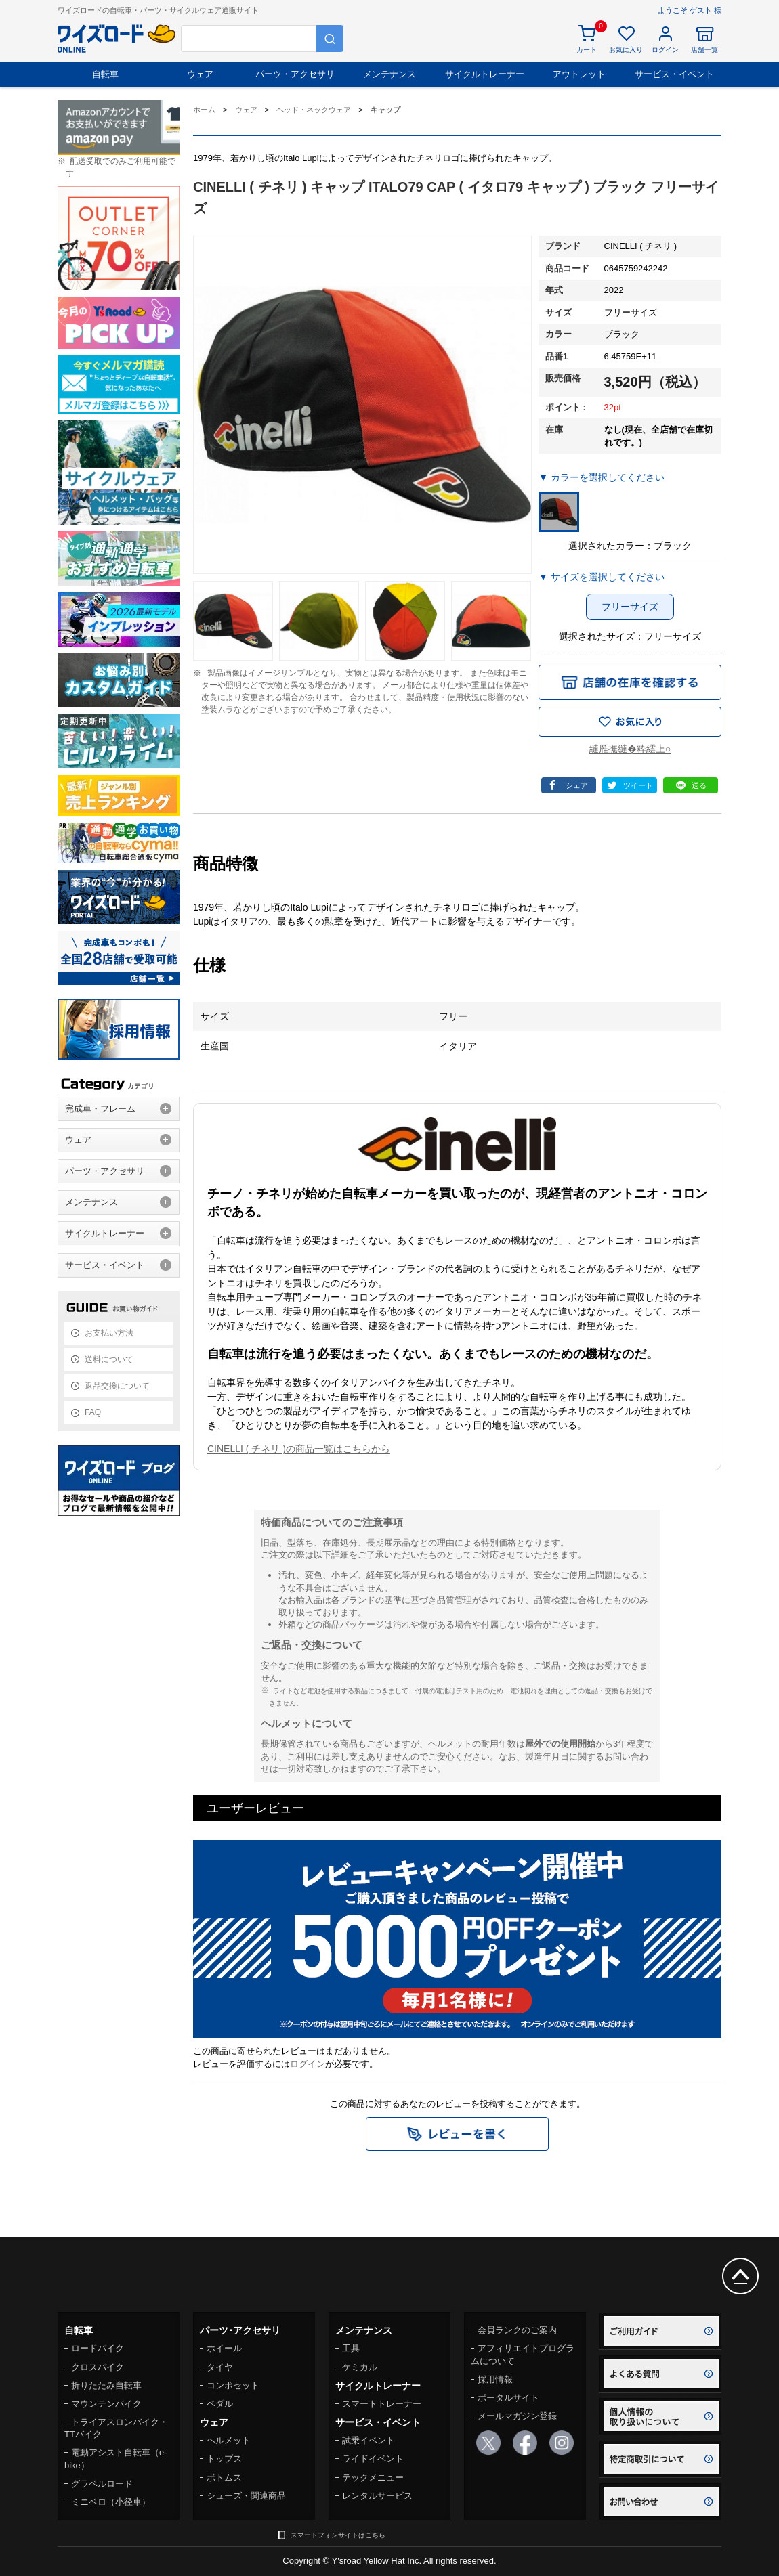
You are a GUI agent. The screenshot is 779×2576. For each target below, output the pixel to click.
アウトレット (579, 74)
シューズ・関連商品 (246, 2496)
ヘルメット (229, 2440)
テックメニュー (373, 2477)
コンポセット (233, 2385)
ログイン (307, 2064)
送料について (109, 1359)
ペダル (220, 2404)
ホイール (224, 2348)
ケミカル (359, 2367)
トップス (224, 2458)
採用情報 (495, 2379)
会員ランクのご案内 (517, 2330)
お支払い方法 (109, 1333)
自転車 (105, 74)
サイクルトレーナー (484, 74)
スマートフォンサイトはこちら (338, 2535)
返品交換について (117, 1386)
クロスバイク (97, 2367)
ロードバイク (97, 2348)
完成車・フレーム (100, 1109)
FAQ (93, 1412)
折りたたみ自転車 (106, 2385)
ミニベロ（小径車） (110, 2502)
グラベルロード (102, 2484)
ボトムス (224, 2477)
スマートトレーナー (381, 2404)
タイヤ (220, 2367)
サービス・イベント (674, 74)
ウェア (200, 74)
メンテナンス (389, 74)
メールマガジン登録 (517, 2416)
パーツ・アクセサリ (295, 74)
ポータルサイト (508, 2398)
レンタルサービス (377, 2496)
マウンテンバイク (106, 2404)
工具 (351, 2348)
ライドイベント (373, 2458)
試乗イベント (368, 2440)
